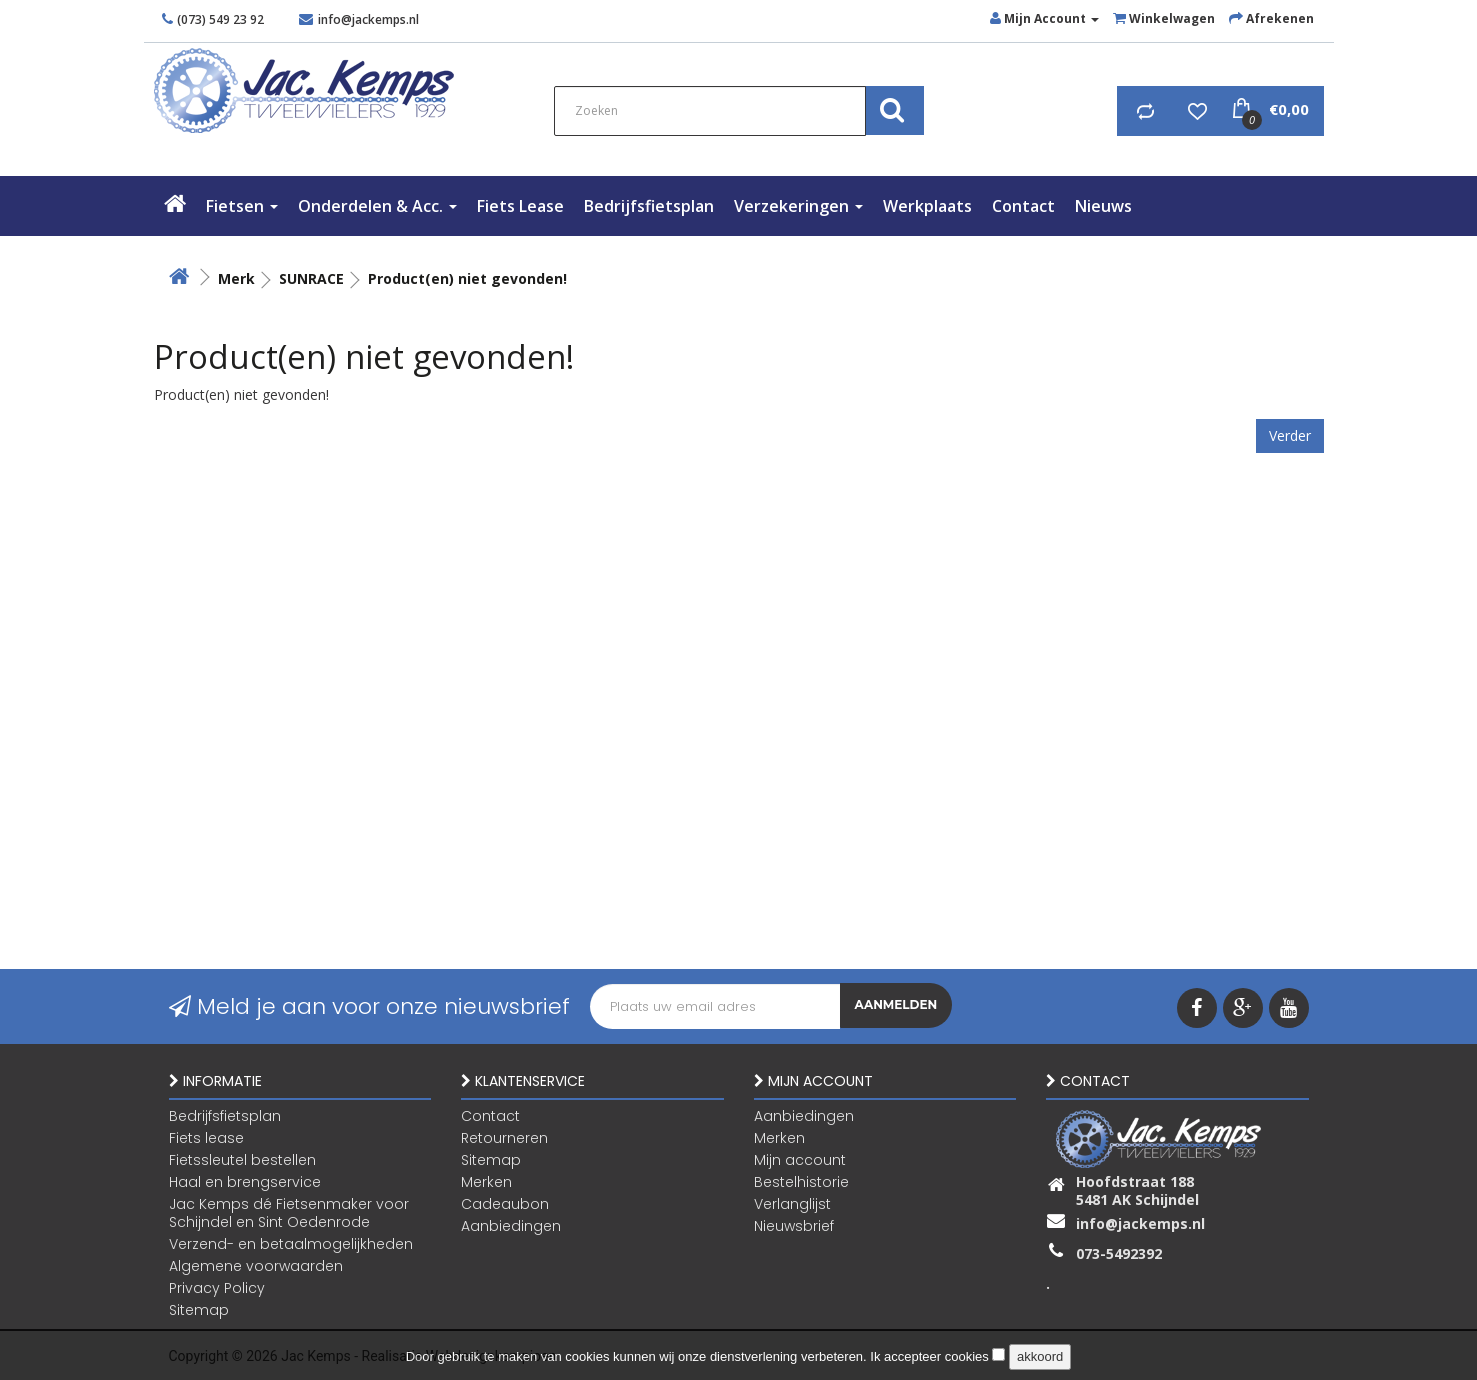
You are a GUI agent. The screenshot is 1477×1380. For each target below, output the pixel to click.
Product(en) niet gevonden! (467, 278)
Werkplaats (927, 206)
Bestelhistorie (801, 1181)
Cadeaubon (505, 1203)
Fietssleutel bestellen (242, 1159)
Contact (1023, 206)
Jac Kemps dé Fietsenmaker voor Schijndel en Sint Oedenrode (289, 1212)
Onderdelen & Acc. (377, 206)
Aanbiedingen (511, 1225)
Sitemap (199, 1309)
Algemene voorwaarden (256, 1265)
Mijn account (800, 1159)
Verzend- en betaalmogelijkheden (291, 1243)
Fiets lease (520, 206)
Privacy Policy (217, 1287)
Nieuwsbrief (794, 1225)
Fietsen (242, 206)
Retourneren (504, 1137)
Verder (1290, 435)
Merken (486, 1181)
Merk (236, 278)
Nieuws (1103, 206)
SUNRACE (311, 278)
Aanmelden (896, 1006)
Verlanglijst (792, 1203)
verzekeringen (798, 206)
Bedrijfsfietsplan (649, 206)
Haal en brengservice (245, 1181)
